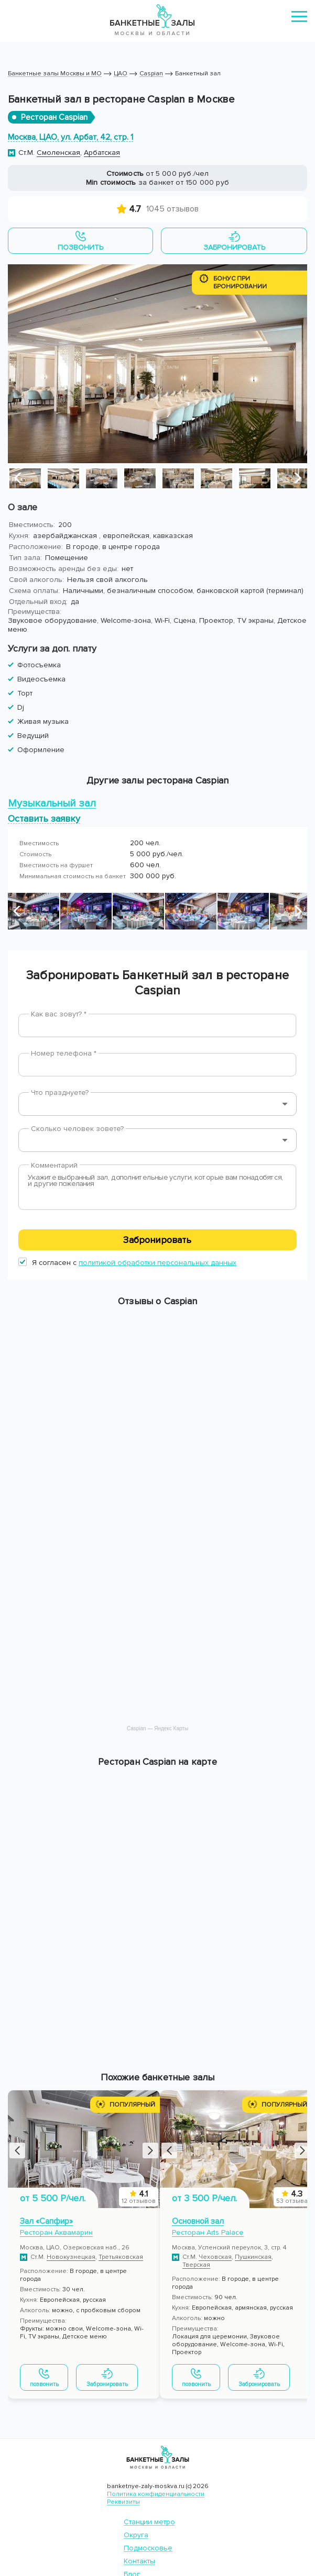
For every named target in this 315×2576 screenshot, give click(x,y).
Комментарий (54, 1165)
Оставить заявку (44, 818)
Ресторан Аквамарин (56, 2232)
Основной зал (198, 2221)
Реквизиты (123, 2502)
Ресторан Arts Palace (208, 2232)
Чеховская (215, 2257)
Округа (136, 2534)
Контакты (139, 2561)
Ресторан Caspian (54, 117)
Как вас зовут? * (59, 1014)
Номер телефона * (64, 1053)
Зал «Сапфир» (46, 2221)
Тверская (196, 2265)
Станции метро (149, 2521)
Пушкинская (253, 2257)
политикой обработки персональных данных (157, 1262)
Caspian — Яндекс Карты (157, 1728)
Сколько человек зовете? (77, 1129)
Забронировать (157, 1240)
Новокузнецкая (71, 2257)
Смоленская (58, 152)
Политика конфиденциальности (155, 2494)
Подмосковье (148, 2548)
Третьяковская (121, 2257)
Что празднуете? (60, 1092)
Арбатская (102, 152)
